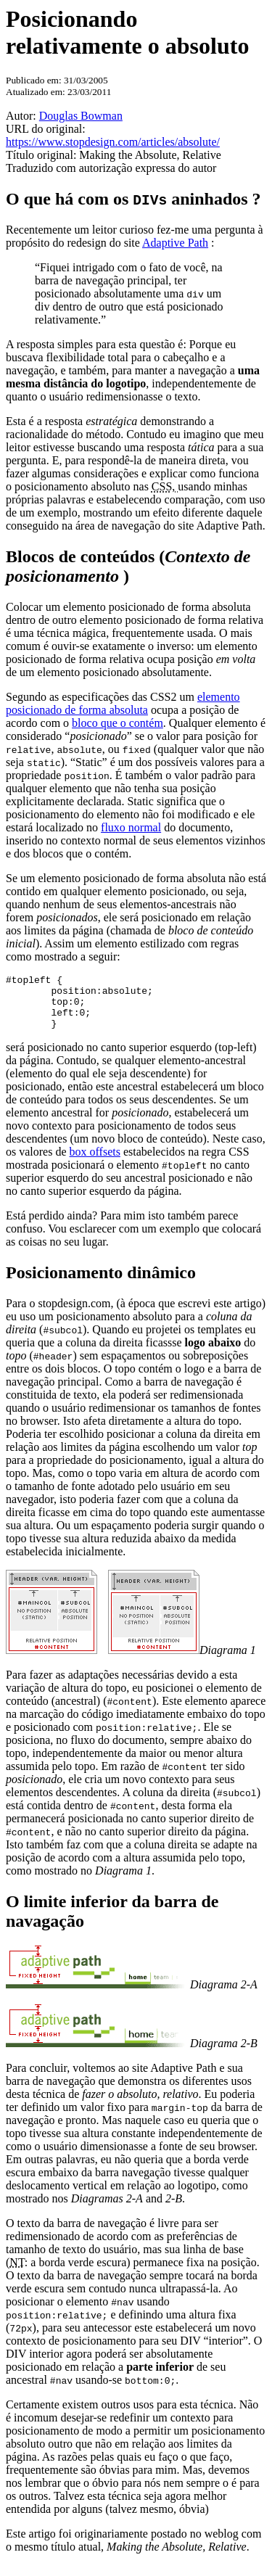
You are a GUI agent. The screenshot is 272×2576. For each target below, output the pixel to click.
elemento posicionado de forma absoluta (123, 703)
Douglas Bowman (81, 116)
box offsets (95, 1162)
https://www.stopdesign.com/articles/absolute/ (113, 142)
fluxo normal (131, 827)
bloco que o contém (117, 723)
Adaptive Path (175, 242)
